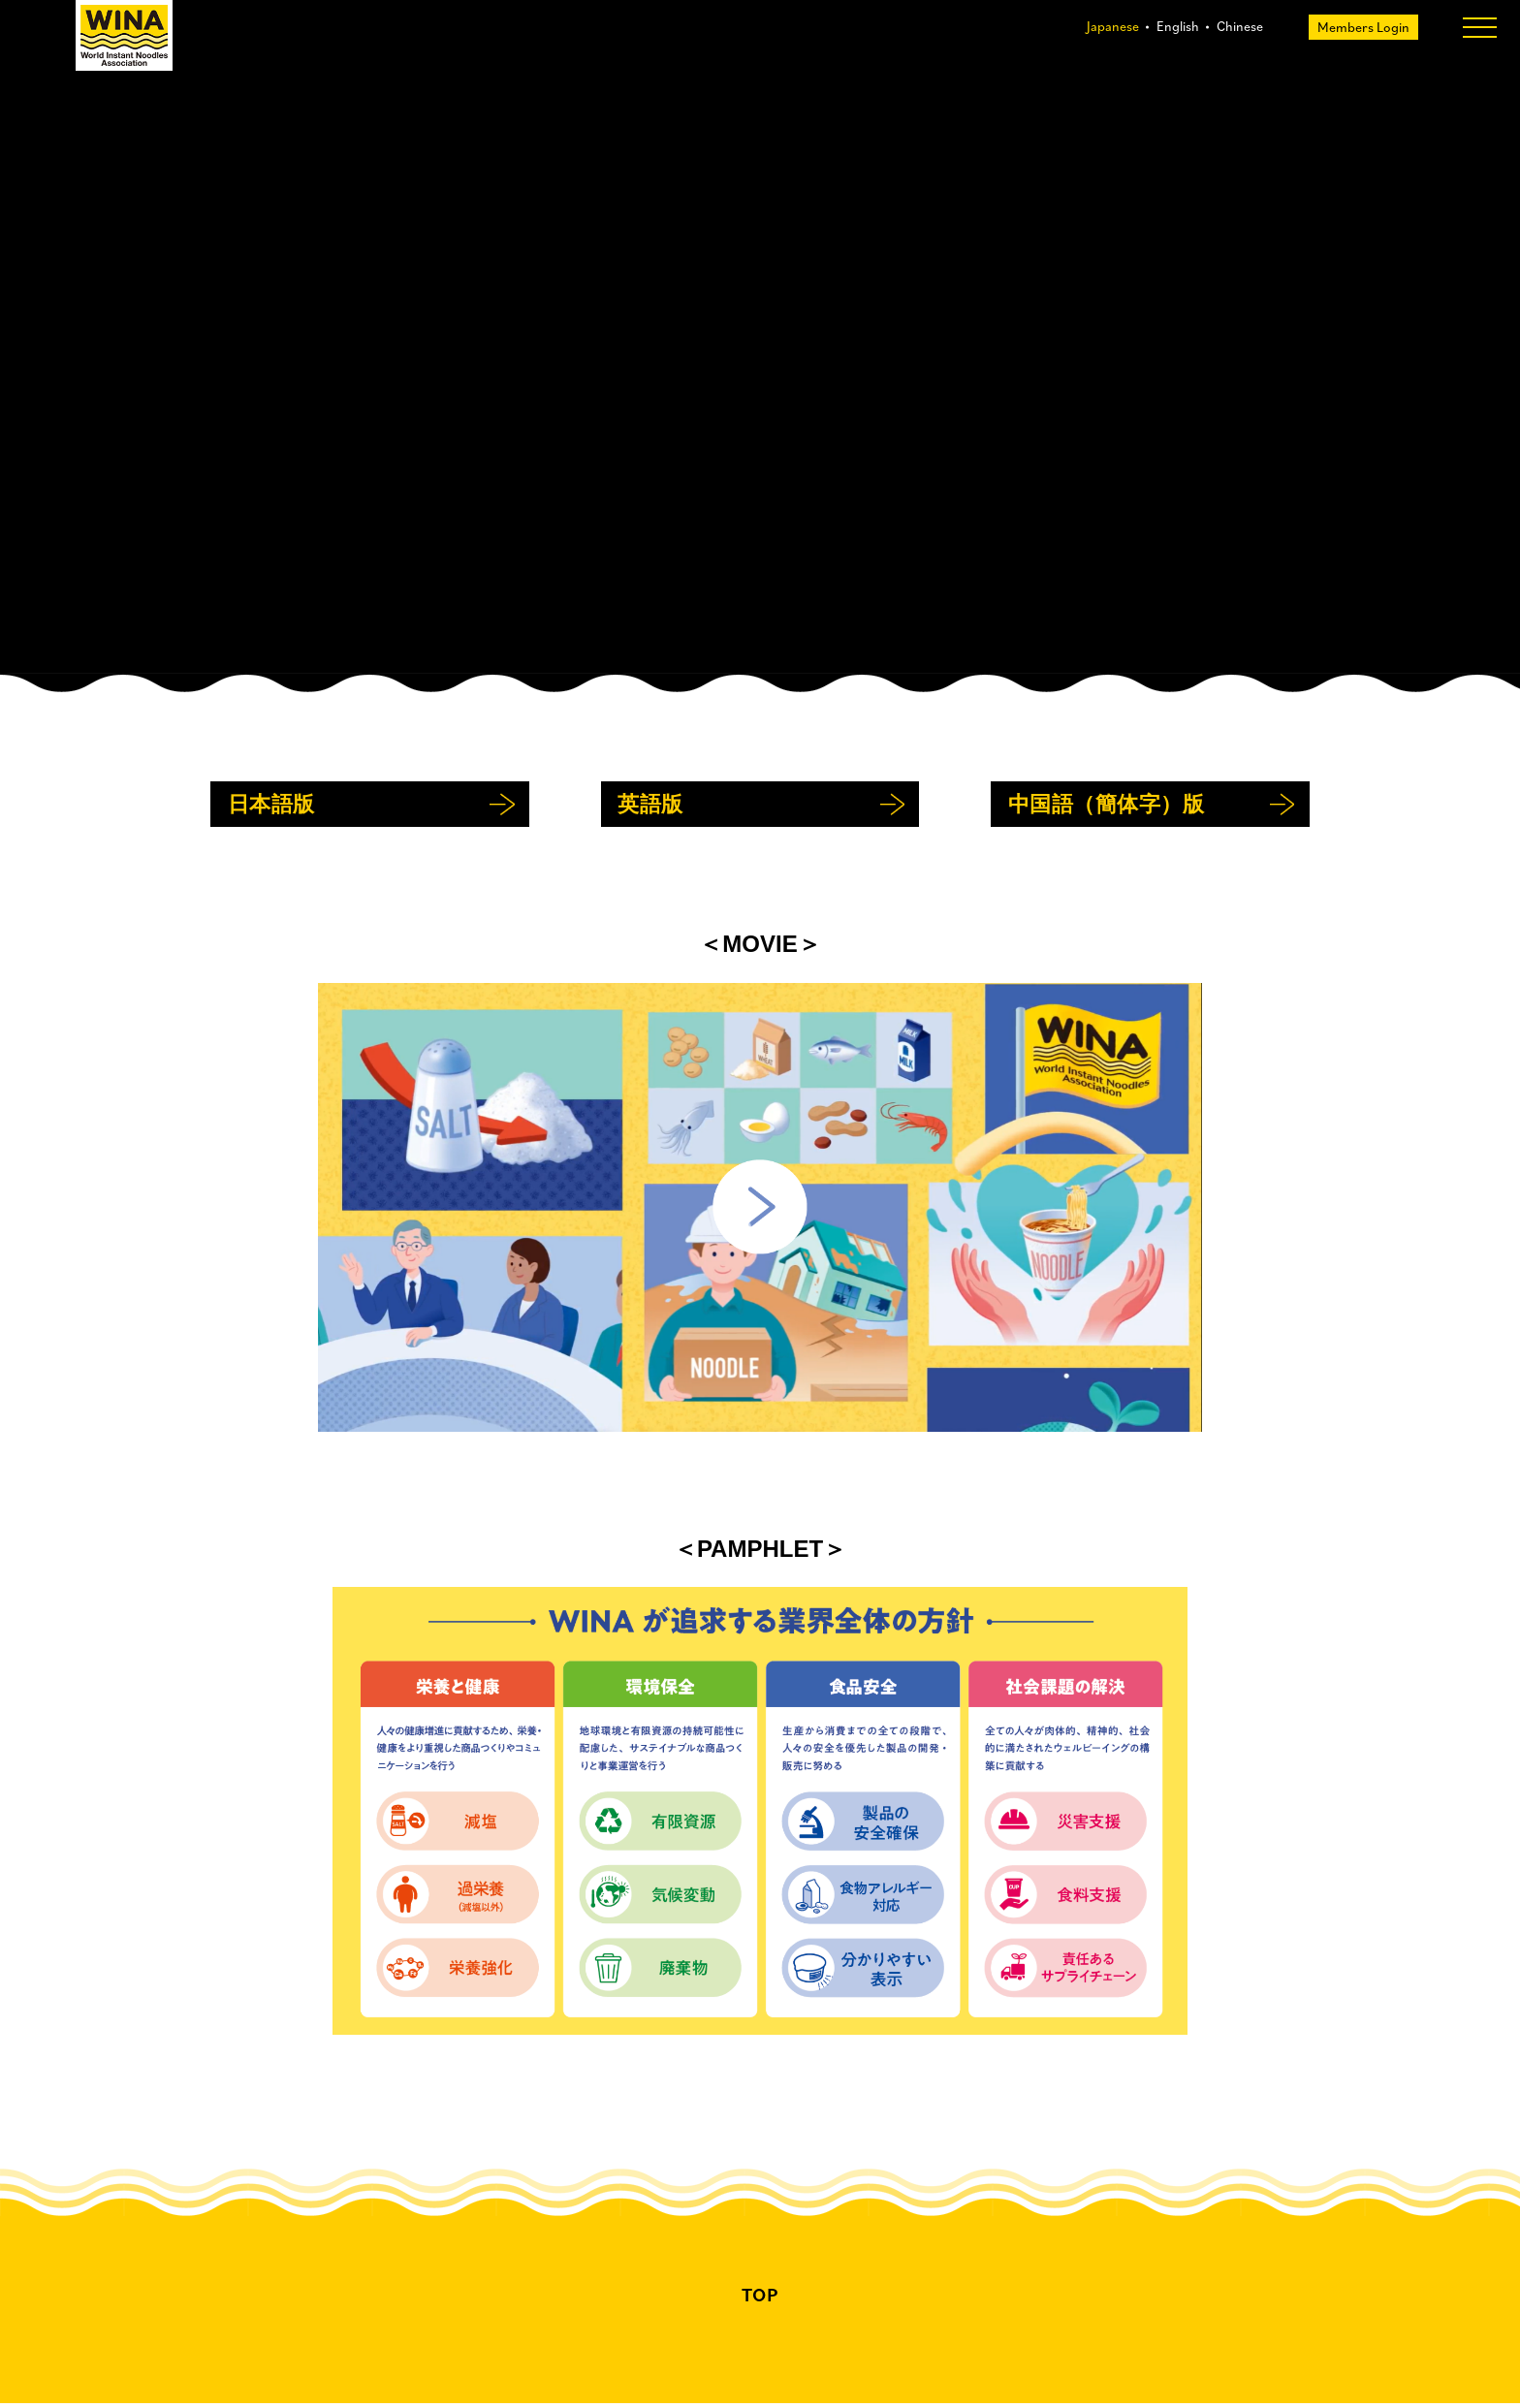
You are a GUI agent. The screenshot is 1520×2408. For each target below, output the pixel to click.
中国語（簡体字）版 (1106, 809)
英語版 (650, 809)
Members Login (1362, 27)
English (1177, 26)
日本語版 (271, 809)
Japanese (1113, 26)
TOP (760, 2299)
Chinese (1240, 26)
